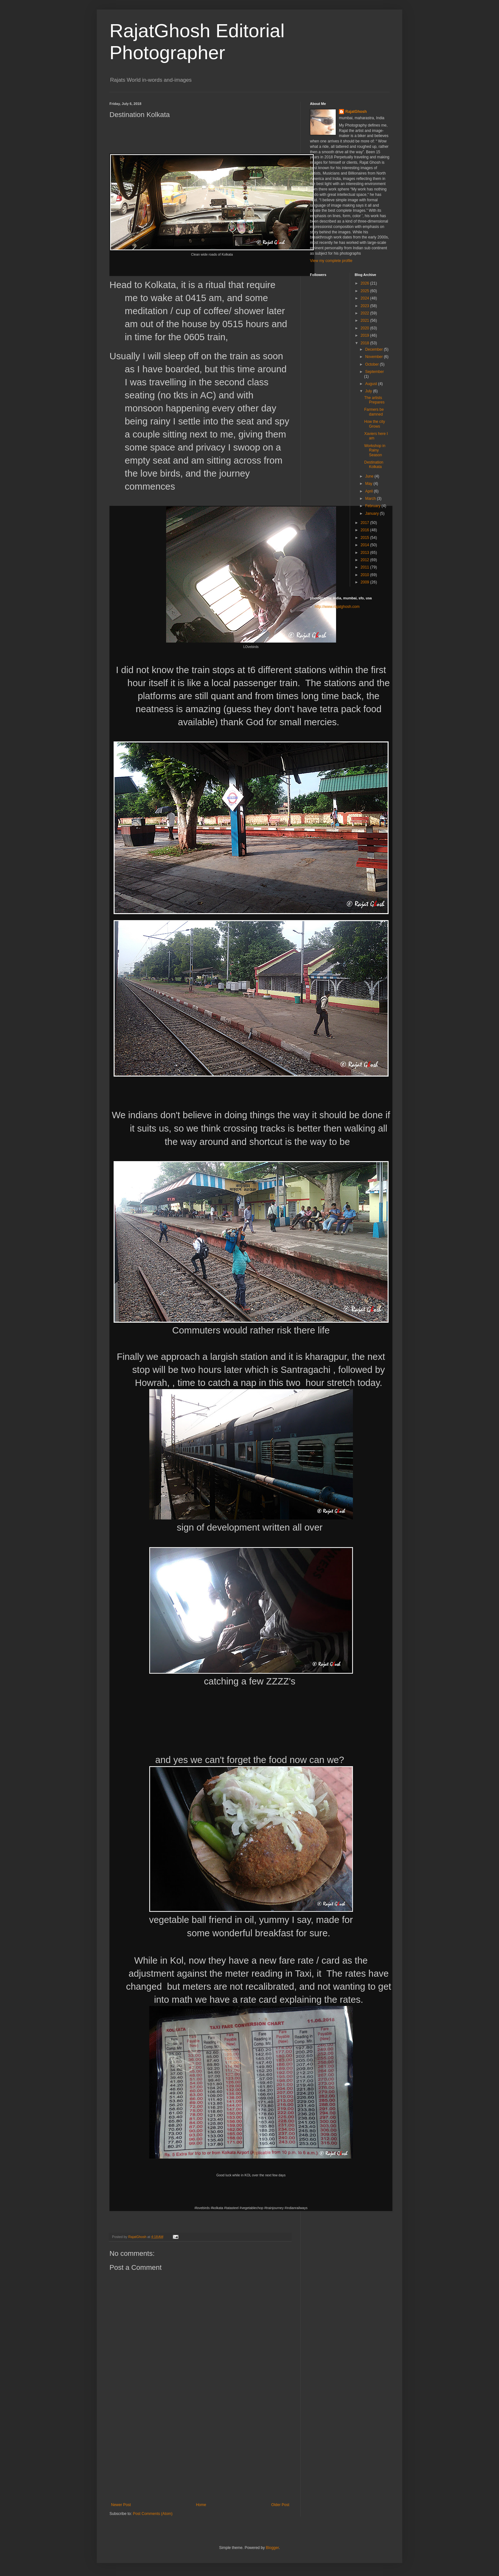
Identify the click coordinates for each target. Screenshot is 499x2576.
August (371, 384)
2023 (365, 306)
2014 (365, 545)
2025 (365, 291)
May (369, 483)
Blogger (272, 2547)
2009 (365, 582)
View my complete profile (331, 260)
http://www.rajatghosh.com (337, 606)
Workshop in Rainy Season (374, 450)
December (374, 349)
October (372, 364)
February (373, 506)
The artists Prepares (374, 400)
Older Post (280, 2505)
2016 (365, 530)
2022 (365, 313)
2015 (365, 537)
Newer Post (121, 2505)
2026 (365, 283)
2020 (365, 328)
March (371, 498)
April (369, 491)
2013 (365, 552)
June (369, 476)
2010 (365, 575)
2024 (365, 298)
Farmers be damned (373, 411)
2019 (365, 335)
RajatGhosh (356, 111)
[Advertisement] (200, 2455)
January (372, 513)
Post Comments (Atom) (152, 2513)
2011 (365, 567)
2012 (365, 560)
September (374, 371)
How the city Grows (374, 423)
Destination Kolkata (373, 464)
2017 (365, 522)
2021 (365, 320)
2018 (365, 343)
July (369, 391)
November (374, 357)
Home (201, 2505)
